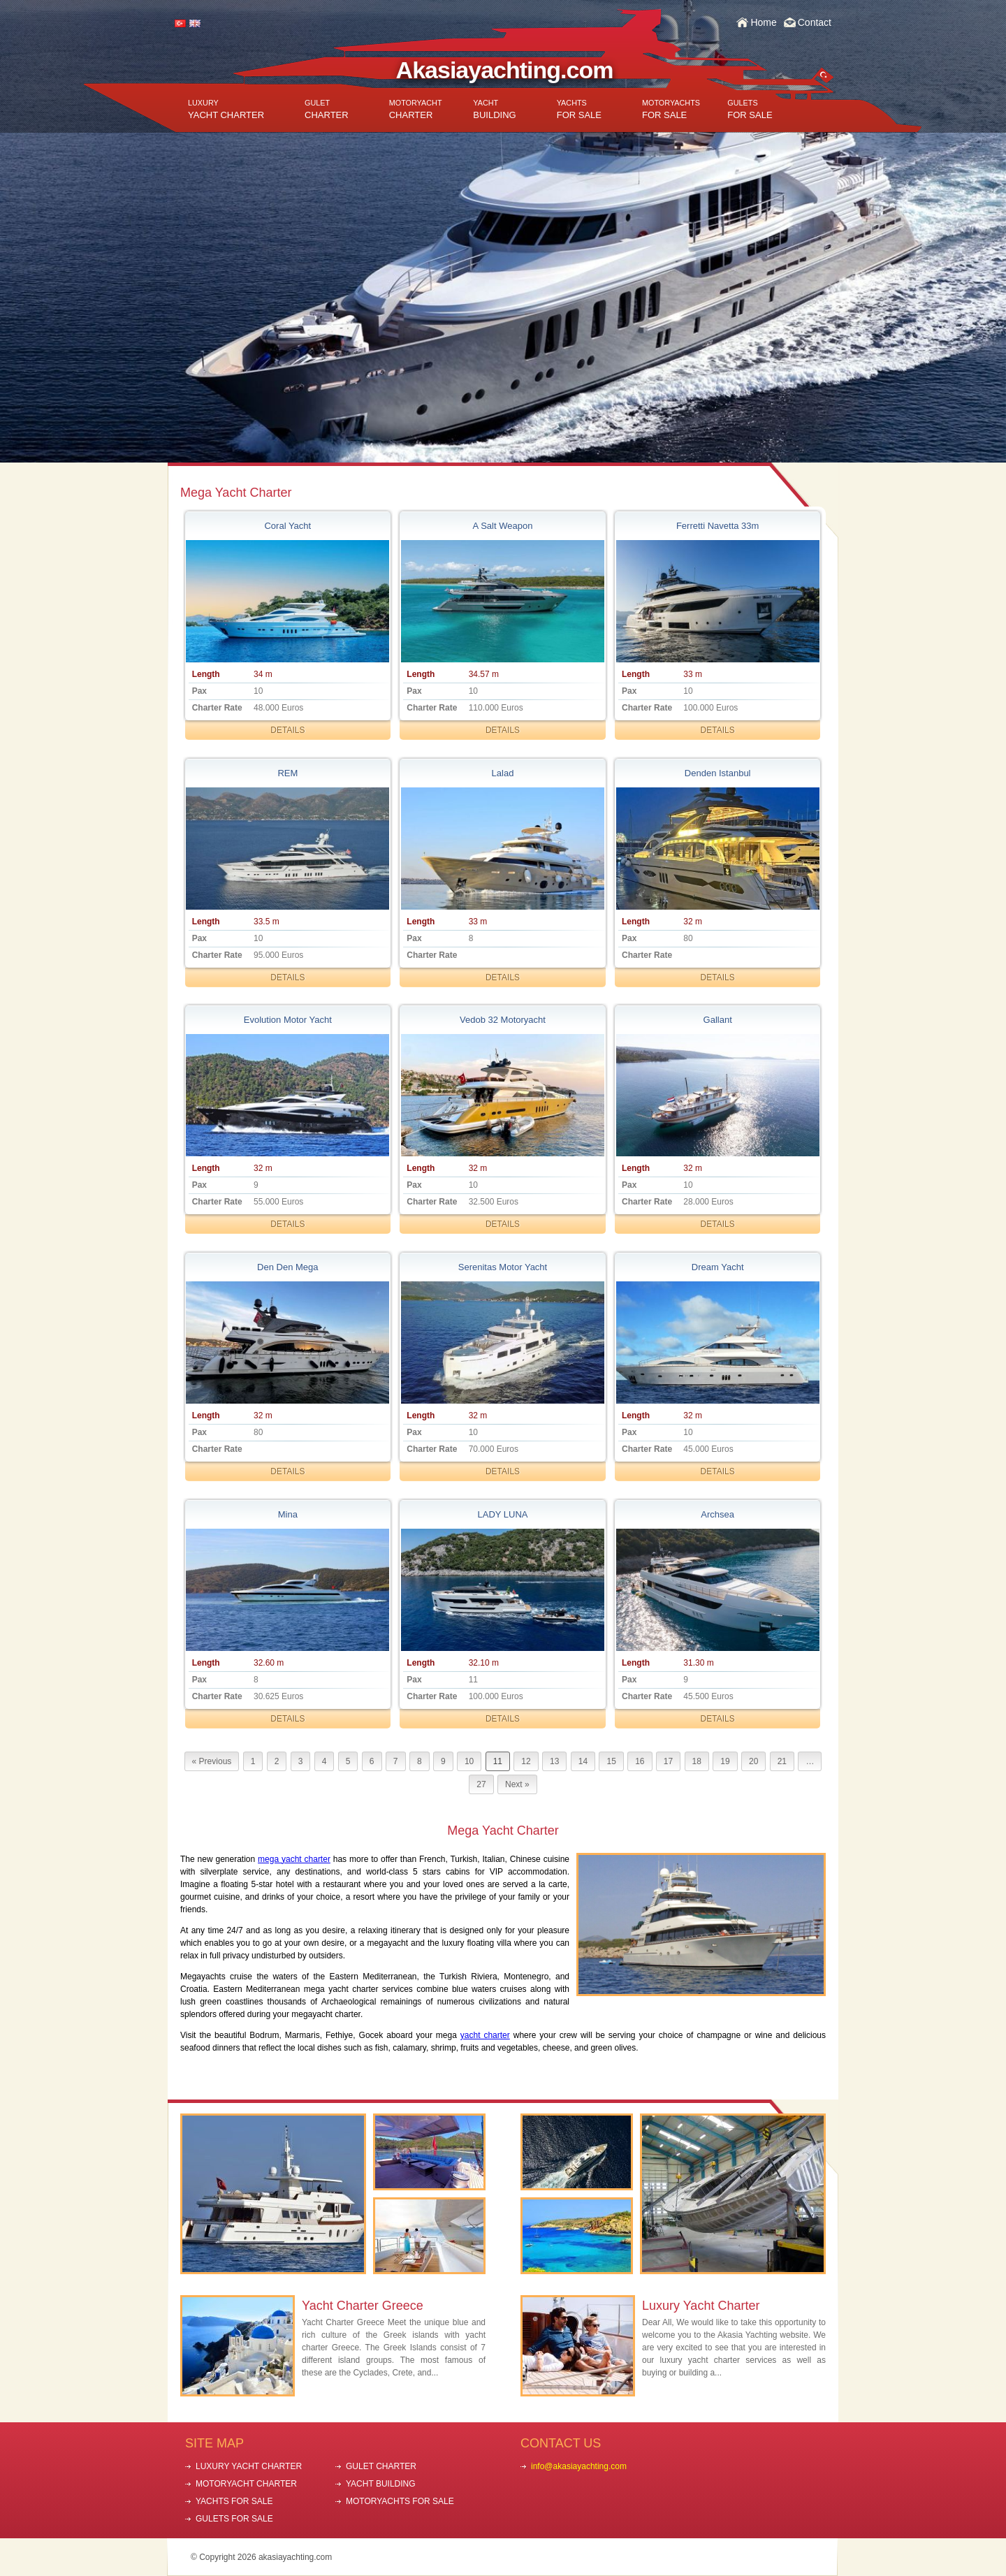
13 (554, 1761)
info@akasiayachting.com (579, 2466)
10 (469, 1761)
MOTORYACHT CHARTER (246, 2484)
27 (481, 1784)
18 (696, 1761)
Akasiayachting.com (504, 70)
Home (763, 22)
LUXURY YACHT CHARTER (249, 2466)
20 (753, 1761)
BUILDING (494, 109)
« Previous (212, 1761)
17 (668, 1761)
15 (610, 1761)
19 (724, 1761)
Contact (814, 22)
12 (525, 1761)
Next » (517, 1784)
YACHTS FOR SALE (234, 2501)
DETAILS (287, 730)
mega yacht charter (294, 1859)
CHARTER (327, 109)
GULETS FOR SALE (234, 2519)
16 (639, 1761)
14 (583, 1761)
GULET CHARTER (381, 2466)
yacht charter (485, 2035)
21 (782, 1761)
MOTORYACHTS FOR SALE (400, 2501)
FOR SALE (579, 109)
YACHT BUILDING (381, 2484)
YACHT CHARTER (226, 109)
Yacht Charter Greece (362, 2306)
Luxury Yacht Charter (700, 2306)
